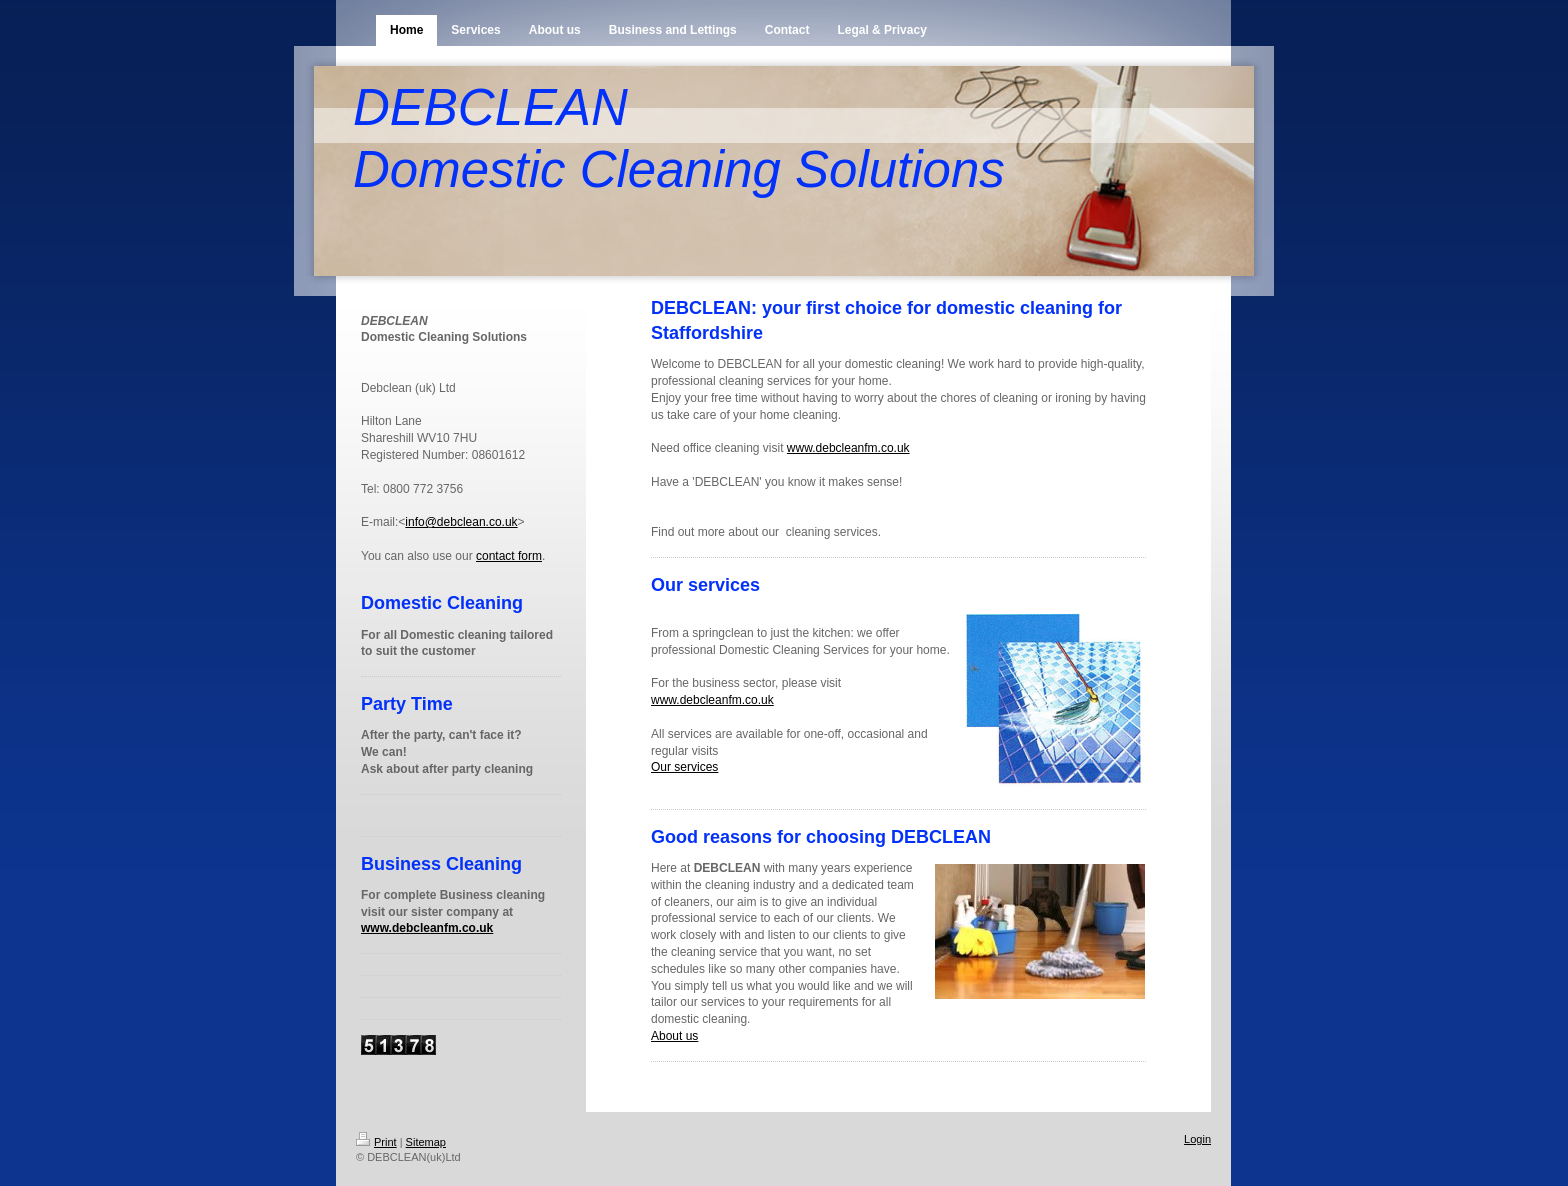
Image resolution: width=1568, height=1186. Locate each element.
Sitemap (426, 1142)
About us (674, 1036)
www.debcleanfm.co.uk (427, 928)
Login (1197, 1139)
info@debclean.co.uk (461, 522)
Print (376, 1142)
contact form (509, 556)
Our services (684, 767)
